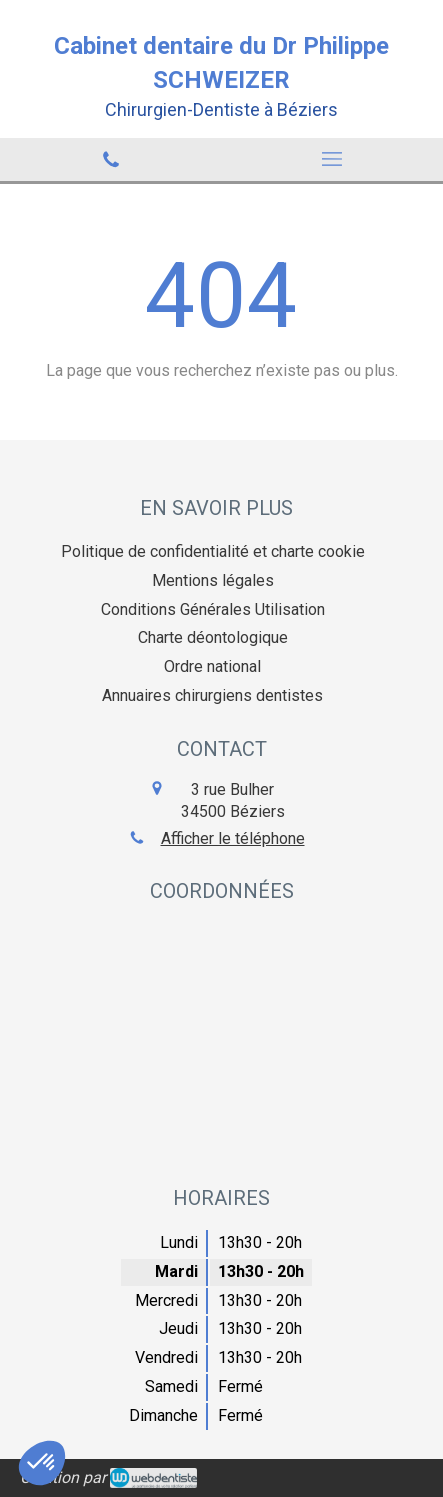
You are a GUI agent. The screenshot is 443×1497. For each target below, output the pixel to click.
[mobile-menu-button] (333, 159)
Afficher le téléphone (233, 838)
